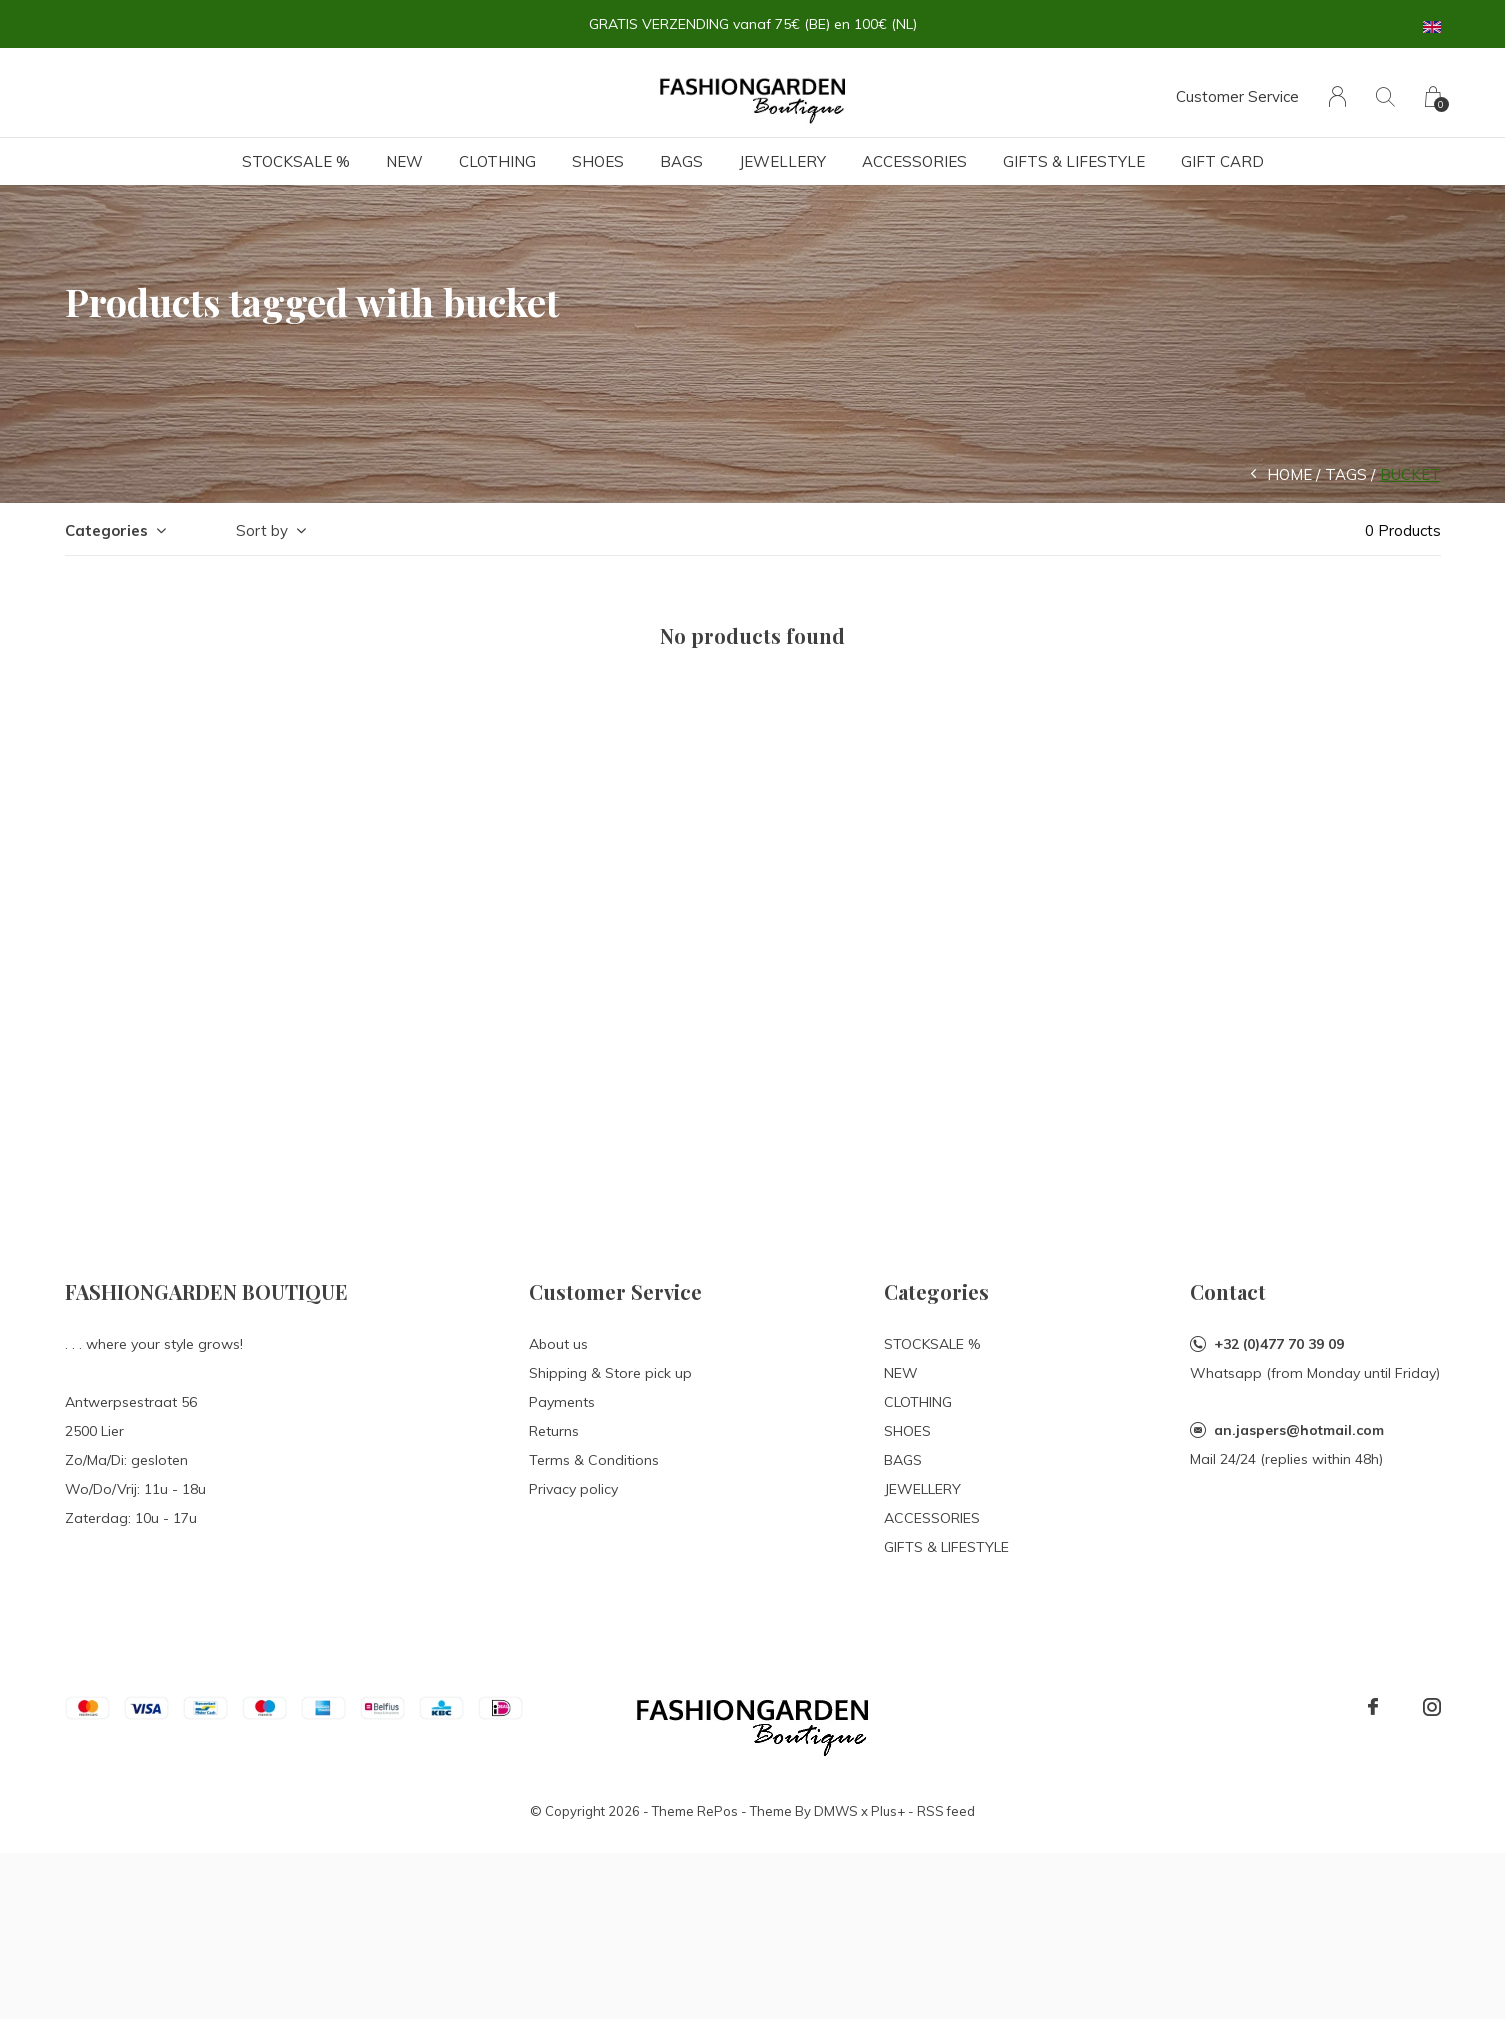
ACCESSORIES (914, 161)
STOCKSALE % (296, 161)
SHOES (598, 161)
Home (1289, 474)
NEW (404, 161)
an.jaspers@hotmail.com (1299, 1430)
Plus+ (888, 1811)
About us (558, 1344)
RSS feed (946, 1811)
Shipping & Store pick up (610, 1373)
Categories (106, 530)
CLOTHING (497, 161)
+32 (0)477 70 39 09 (1279, 1344)
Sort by (262, 530)
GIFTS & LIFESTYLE (1074, 161)
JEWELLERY (782, 161)
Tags (1346, 474)
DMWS (836, 1811)
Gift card (1222, 161)
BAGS (681, 161)
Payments (562, 1402)
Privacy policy (573, 1489)
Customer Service (1237, 96)
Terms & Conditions (594, 1460)
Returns (554, 1431)
